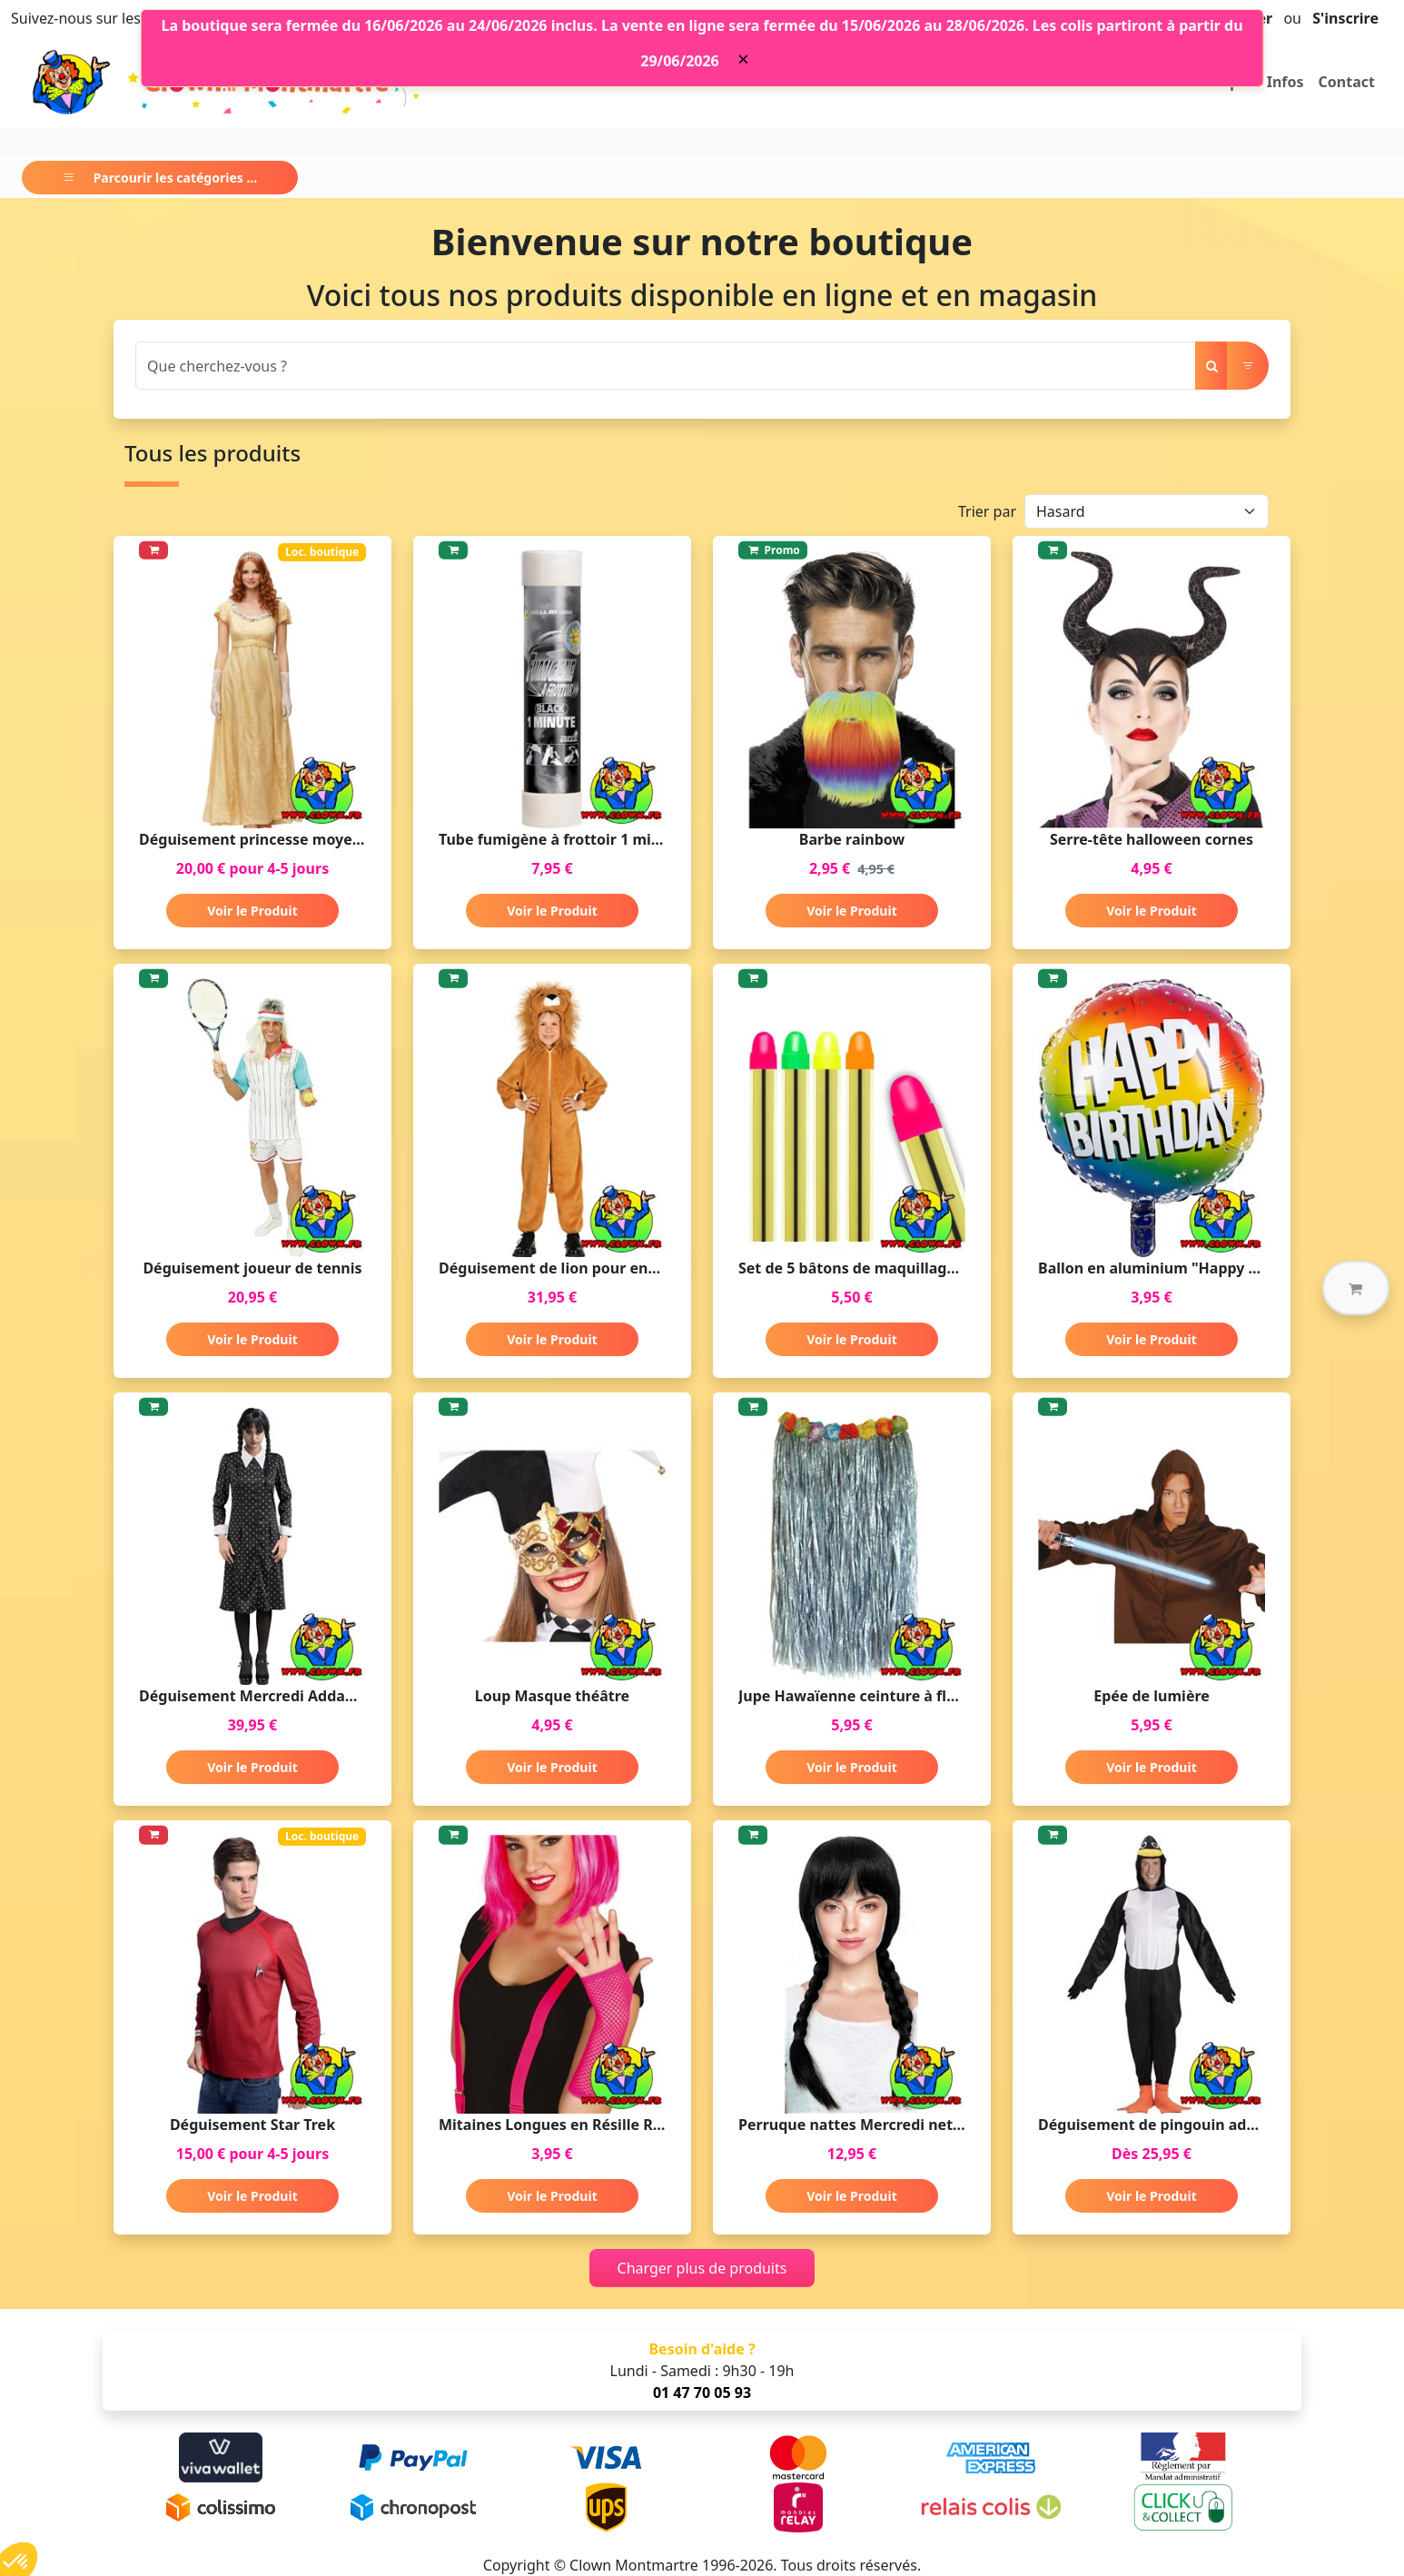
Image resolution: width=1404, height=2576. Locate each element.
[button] (1355, 1288)
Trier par (987, 511)
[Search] (665, 366)
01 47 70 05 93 (702, 2393)
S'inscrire (1345, 18)
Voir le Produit (252, 910)
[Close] (743, 59)
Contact (1347, 82)
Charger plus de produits (702, 2268)
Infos (1285, 82)
